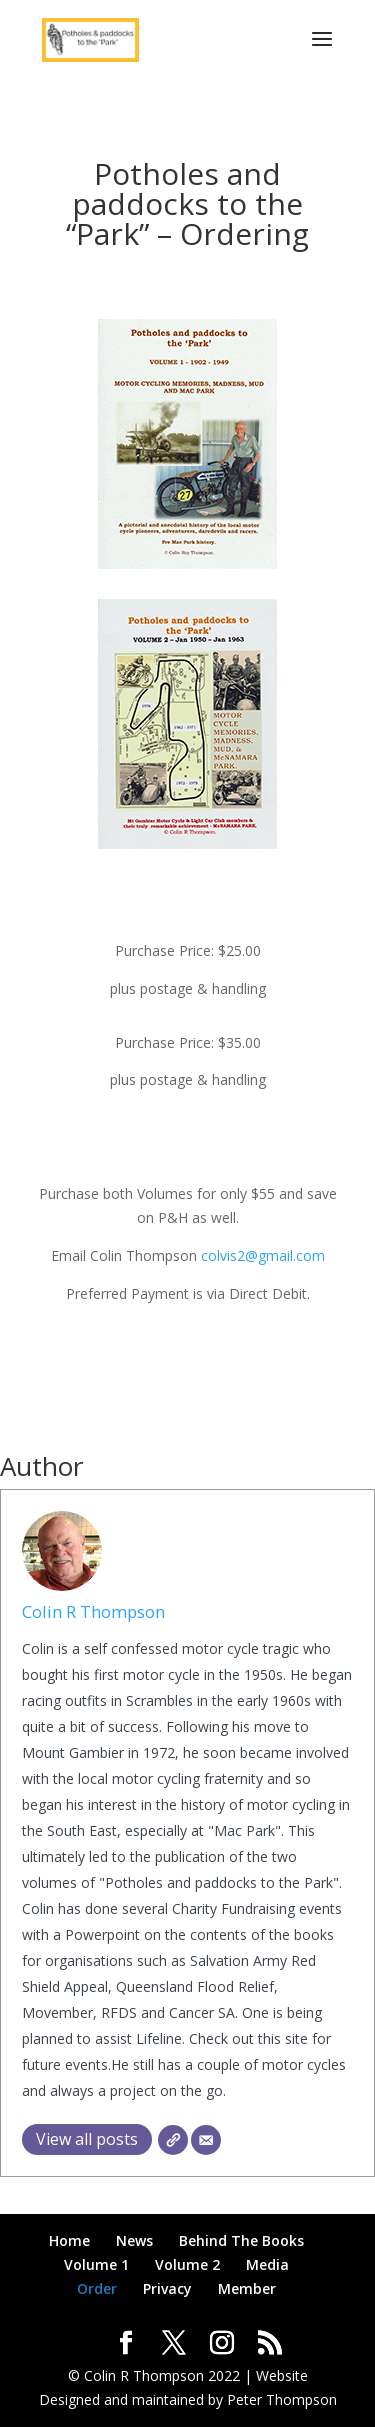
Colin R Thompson (93, 1611)
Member (247, 2288)
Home (69, 2240)
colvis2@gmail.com (263, 1255)
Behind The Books (241, 2240)
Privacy (167, 2288)
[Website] (173, 2140)
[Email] (206, 2140)
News (134, 2240)
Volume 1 (96, 2264)
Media (267, 2264)
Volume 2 (187, 2264)
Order (97, 2288)
